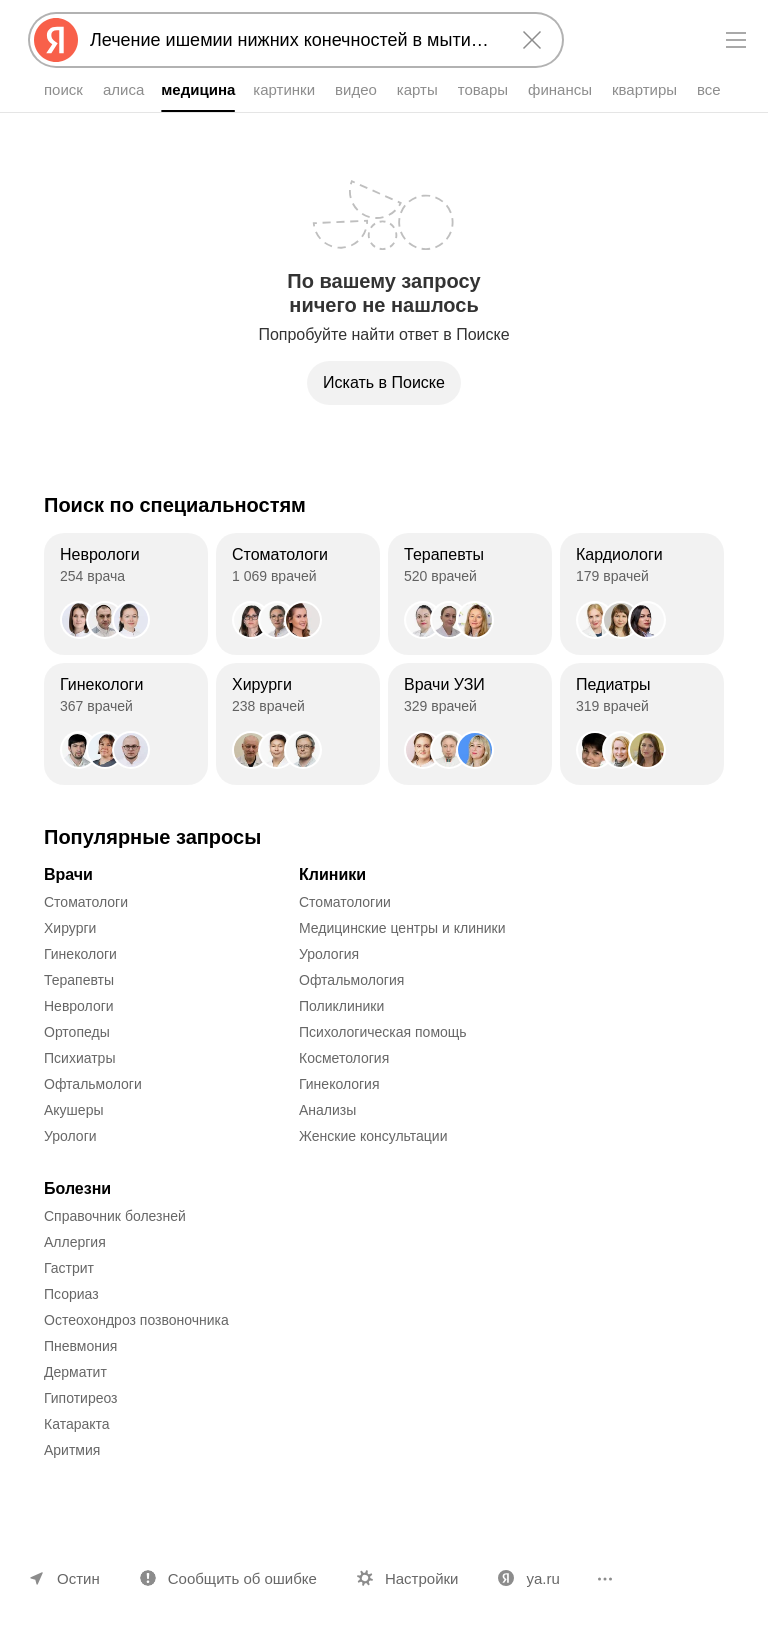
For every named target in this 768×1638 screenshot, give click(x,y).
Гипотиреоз (81, 1398)
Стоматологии (345, 902)
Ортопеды (77, 1032)
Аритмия (72, 1450)
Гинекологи (80, 954)
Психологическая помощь (383, 1032)
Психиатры (79, 1058)
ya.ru (542, 1578)
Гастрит (69, 1268)
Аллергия (75, 1242)
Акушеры (74, 1110)
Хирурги (70, 928)
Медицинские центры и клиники (402, 928)
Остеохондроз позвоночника (136, 1320)
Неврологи (79, 1006)
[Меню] (736, 40)
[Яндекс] (56, 40)
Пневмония (80, 1346)
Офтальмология (351, 980)
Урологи (70, 1136)
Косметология (344, 1058)
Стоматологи (86, 902)
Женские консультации (373, 1136)
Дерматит (75, 1372)
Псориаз (71, 1294)
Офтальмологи (93, 1084)
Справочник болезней (115, 1216)
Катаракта (77, 1424)
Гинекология (339, 1084)
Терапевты (79, 980)
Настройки (422, 1578)
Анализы (327, 1110)
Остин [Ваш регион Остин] (78, 1578)
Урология (329, 954)
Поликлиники (341, 1006)
